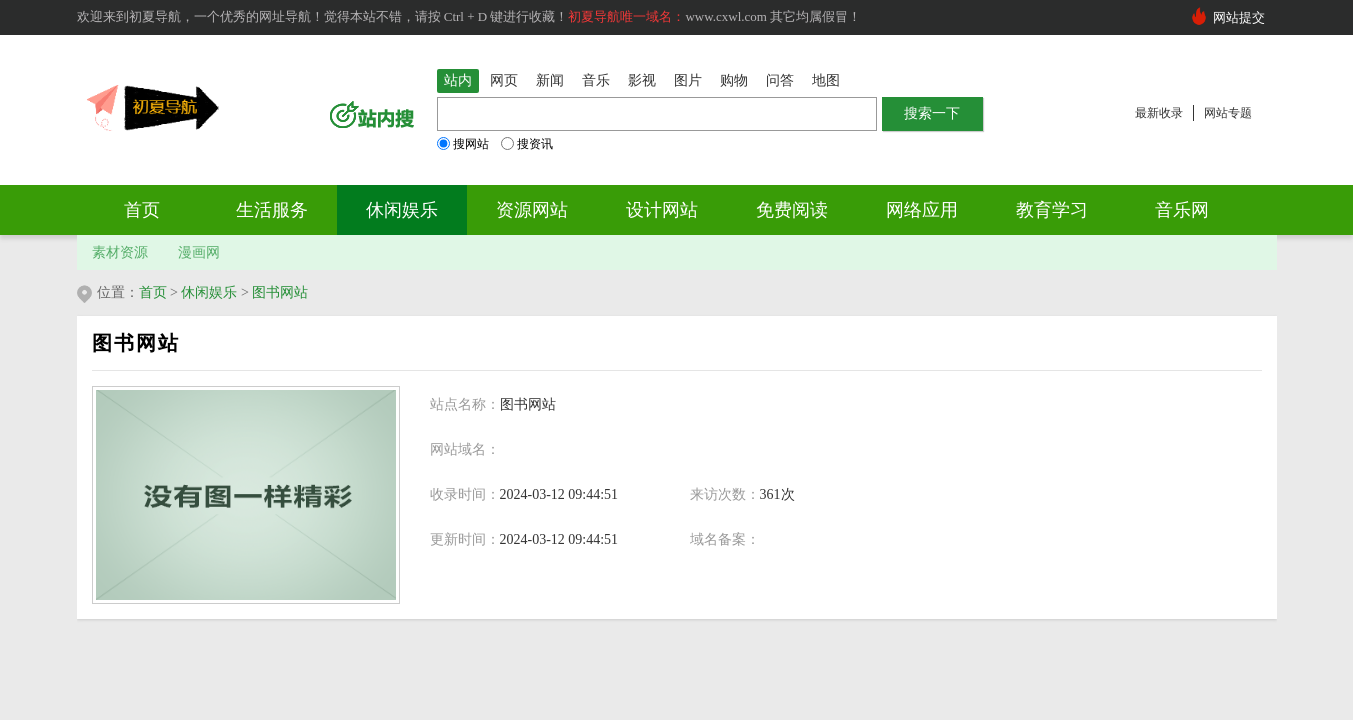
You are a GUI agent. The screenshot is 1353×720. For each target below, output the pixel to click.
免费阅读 (792, 210)
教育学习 (1052, 210)
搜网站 (463, 144)
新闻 (550, 80)
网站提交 (1239, 17)
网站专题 (1228, 113)
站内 (458, 80)
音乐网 (1182, 210)
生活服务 (272, 210)
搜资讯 (527, 144)
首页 (142, 210)
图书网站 (280, 292)
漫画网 (199, 252)
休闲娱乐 (402, 210)
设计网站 (662, 210)
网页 (504, 80)
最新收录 (1159, 113)
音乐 (596, 80)
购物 (734, 80)
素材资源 (120, 252)
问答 (780, 80)
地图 (826, 80)
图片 (688, 80)
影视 (642, 80)
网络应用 (922, 210)
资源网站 (532, 210)
